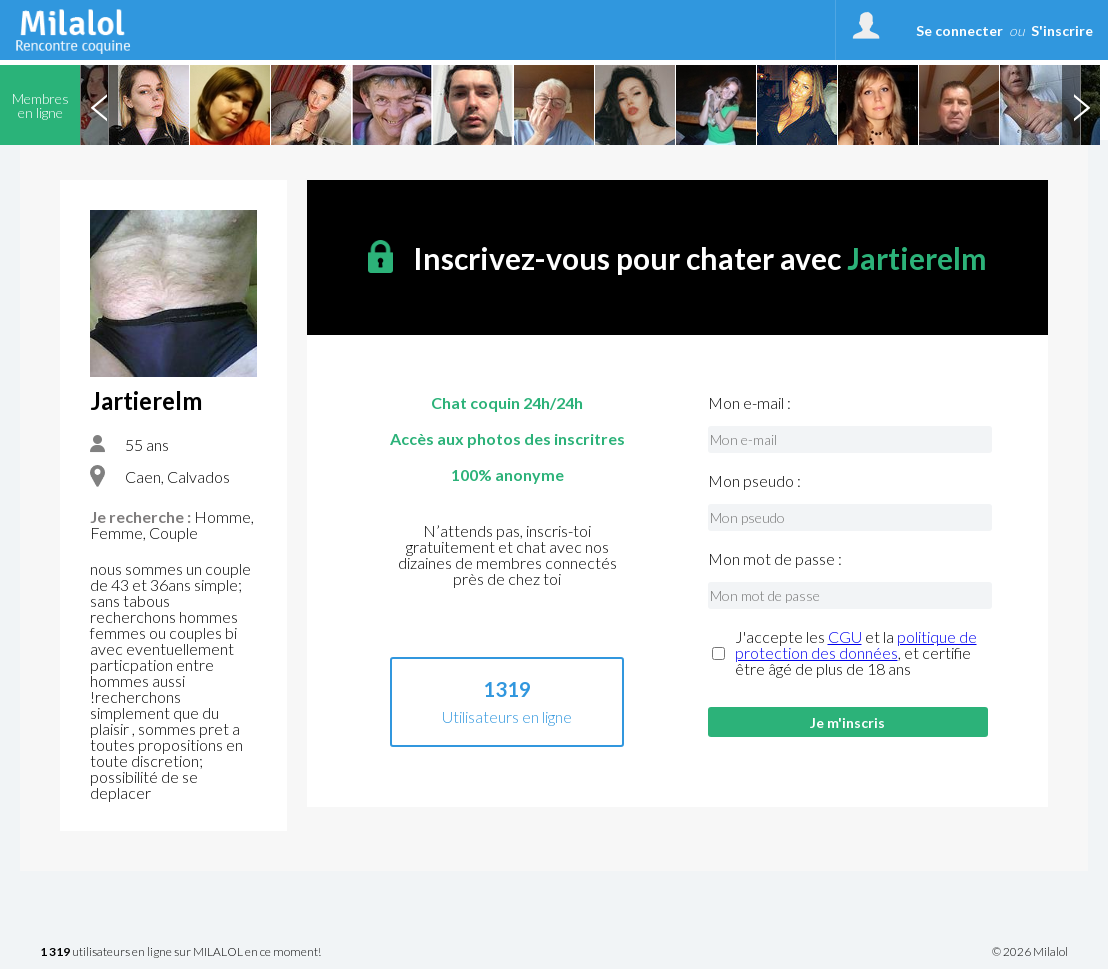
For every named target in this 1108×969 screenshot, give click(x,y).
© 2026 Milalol (1030, 952)
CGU (845, 636)
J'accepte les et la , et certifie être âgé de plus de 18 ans (856, 653)
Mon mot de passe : (775, 559)
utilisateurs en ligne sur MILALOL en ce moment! (180, 952)
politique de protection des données (856, 644)
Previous (99, 105)
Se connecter (959, 30)
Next (1081, 105)
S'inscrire (1062, 30)
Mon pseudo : (754, 481)
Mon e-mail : (749, 403)
